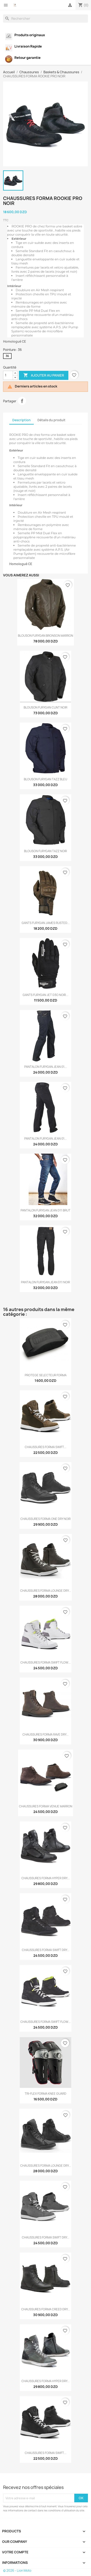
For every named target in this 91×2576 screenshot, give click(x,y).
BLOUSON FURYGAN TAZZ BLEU (45, 779)
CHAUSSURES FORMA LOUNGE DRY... (45, 1591)
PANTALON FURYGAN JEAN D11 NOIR (45, 1282)
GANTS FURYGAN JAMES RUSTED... (46, 923)
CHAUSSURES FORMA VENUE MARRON (45, 1806)
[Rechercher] (45, 18)
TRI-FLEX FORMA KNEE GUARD (45, 2093)
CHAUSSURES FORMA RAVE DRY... (45, 1734)
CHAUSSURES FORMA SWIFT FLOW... (45, 1662)
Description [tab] (21, 420)
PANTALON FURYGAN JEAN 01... (45, 1067)
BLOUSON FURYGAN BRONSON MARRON (45, 636)
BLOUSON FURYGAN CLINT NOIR (45, 707)
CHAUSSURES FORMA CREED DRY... (45, 2309)
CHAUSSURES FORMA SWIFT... (45, 1447)
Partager (22, 401)
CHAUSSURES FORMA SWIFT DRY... (45, 1950)
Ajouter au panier (43, 375)
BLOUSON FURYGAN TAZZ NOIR (45, 851)
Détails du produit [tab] (51, 420)
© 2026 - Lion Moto (17, 2570)
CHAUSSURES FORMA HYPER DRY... (45, 1878)
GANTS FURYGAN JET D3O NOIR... (45, 995)
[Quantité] (8, 375)
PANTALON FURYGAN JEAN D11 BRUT (45, 1210)
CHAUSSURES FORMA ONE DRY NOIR (45, 1519)
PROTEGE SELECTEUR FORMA (45, 1375)
